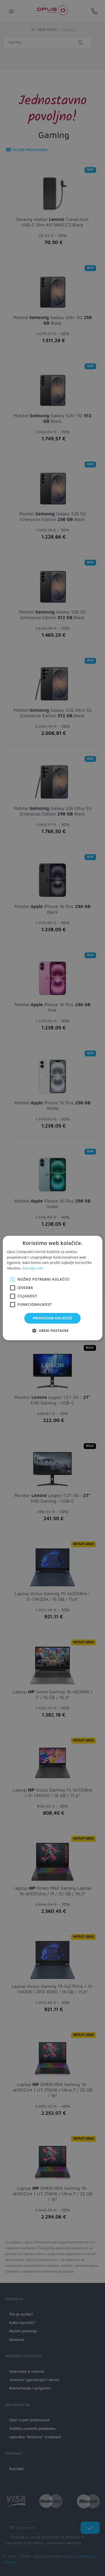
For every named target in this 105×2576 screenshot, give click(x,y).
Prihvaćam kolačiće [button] (52, 1318)
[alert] (52, 1288)
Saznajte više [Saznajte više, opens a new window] (32, 1268)
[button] (52, 1330)
